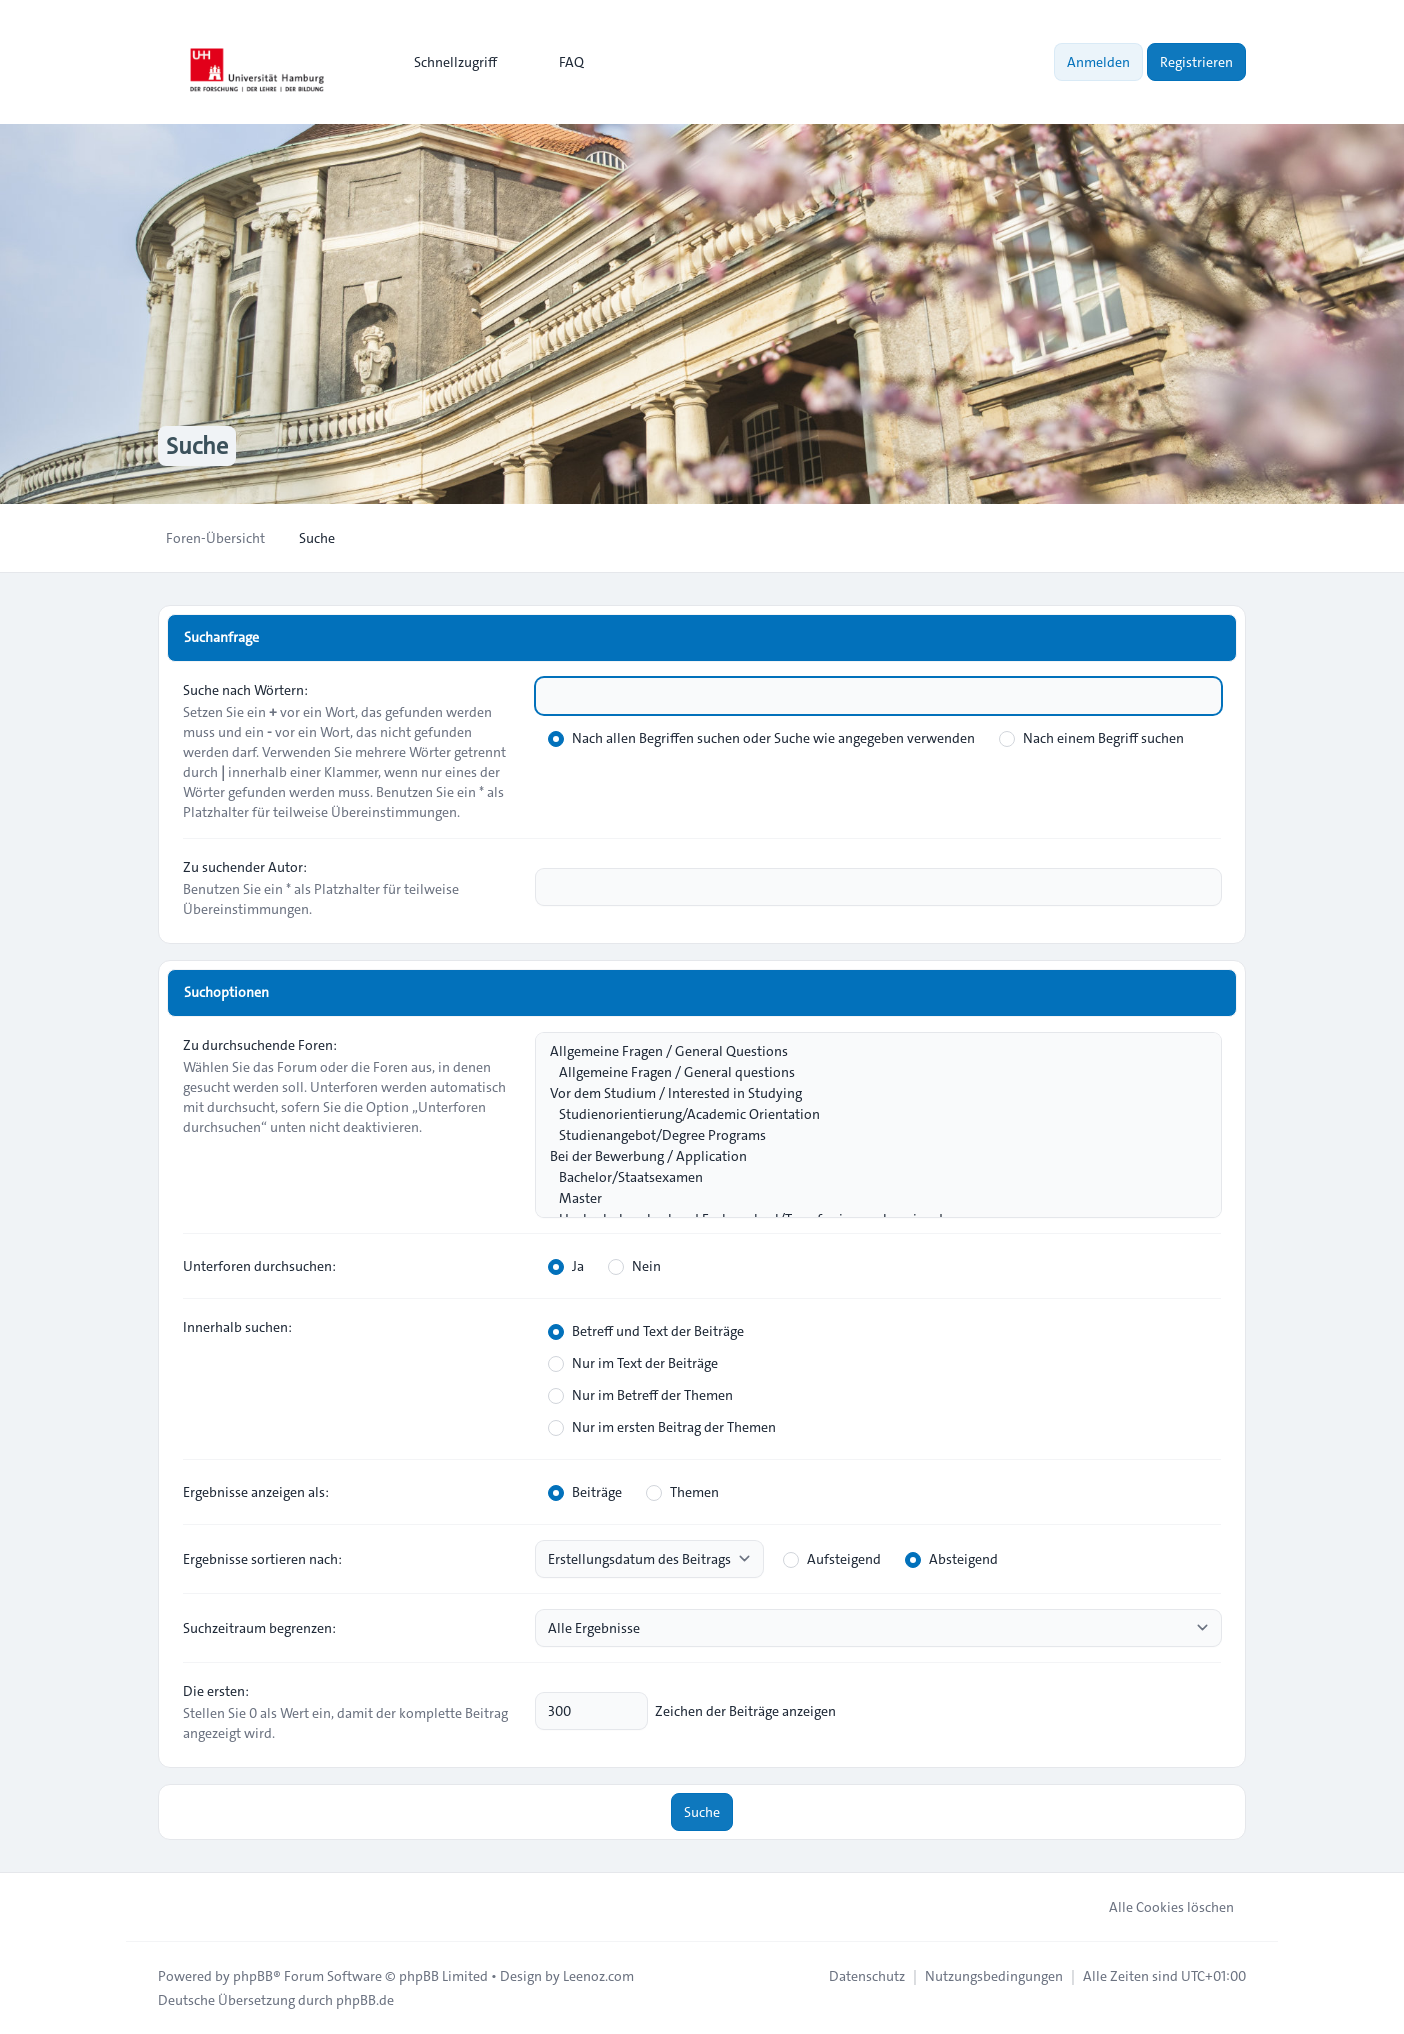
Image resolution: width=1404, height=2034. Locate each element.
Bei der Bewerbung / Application (868, 1156)
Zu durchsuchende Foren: (260, 1045)
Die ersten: (216, 1691)
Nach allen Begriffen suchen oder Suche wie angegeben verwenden (761, 738)
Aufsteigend (832, 1559)
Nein (634, 1266)
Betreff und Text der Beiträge (646, 1331)
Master (868, 1198)
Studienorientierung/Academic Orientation (868, 1114)
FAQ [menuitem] (558, 62)
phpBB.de (365, 2000)
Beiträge (585, 1492)
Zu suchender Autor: (245, 867)
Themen (682, 1492)
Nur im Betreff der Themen (640, 1395)
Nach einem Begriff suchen (1091, 738)
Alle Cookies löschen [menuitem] (1158, 1907)
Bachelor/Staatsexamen (868, 1177)
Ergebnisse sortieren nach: (262, 1559)
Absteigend (951, 1559)
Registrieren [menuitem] (1196, 62)
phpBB (253, 1976)
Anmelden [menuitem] (1098, 62)
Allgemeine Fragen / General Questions (868, 1051)
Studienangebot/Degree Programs (868, 1135)
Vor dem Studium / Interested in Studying (868, 1093)
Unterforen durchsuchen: (259, 1266)
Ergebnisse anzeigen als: (256, 1492)
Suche (702, 1812)
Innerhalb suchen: (237, 1327)
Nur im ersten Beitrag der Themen (662, 1427)
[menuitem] (446, 62)
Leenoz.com (598, 1976)
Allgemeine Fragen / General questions (868, 1072)
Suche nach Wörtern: (245, 690)
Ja (566, 1266)
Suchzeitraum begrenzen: (259, 1628)
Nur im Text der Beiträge (633, 1363)
